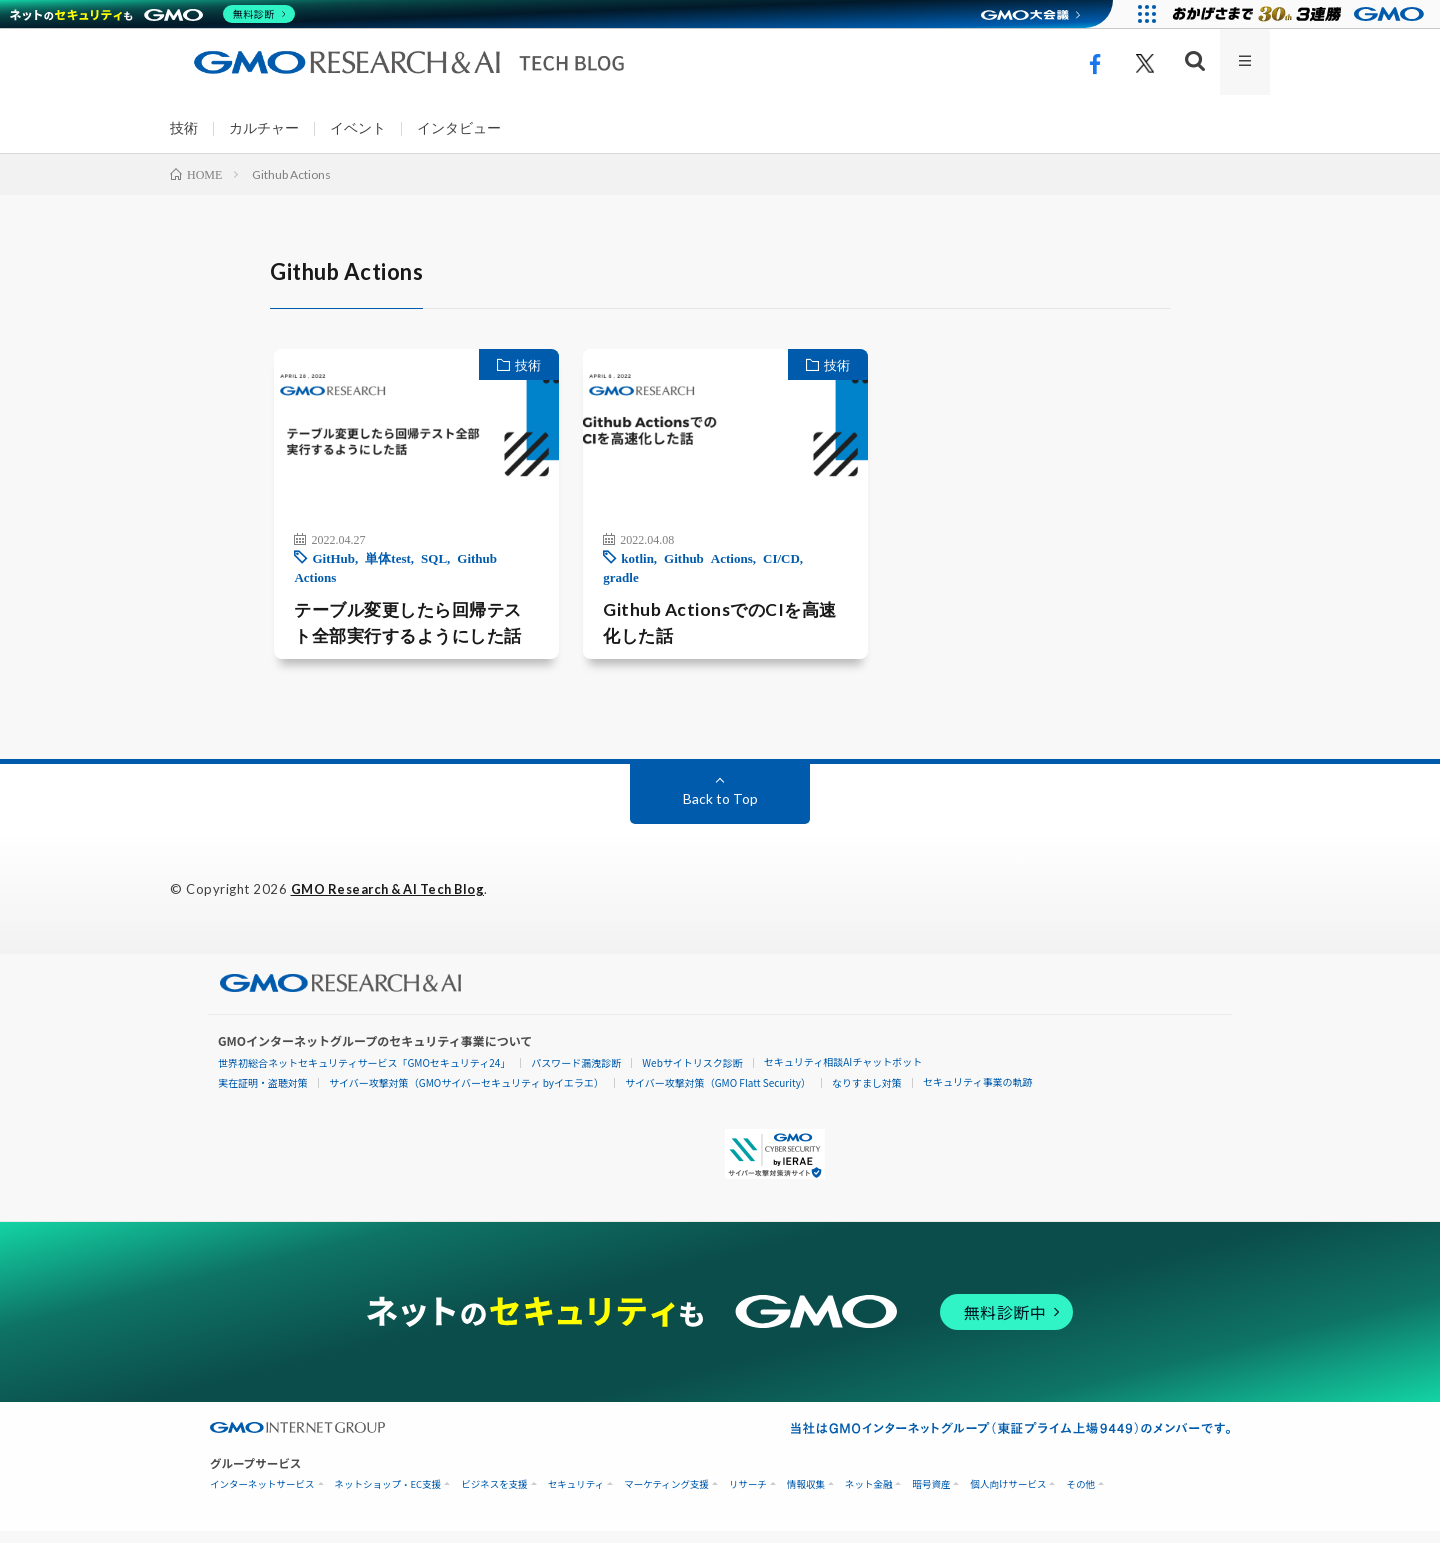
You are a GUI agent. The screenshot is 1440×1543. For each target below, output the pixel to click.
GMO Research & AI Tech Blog (393, 901)
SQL (421, 567)
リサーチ (748, 1496)
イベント (358, 128)
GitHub (320, 567)
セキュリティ (576, 1496)
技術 (184, 128)
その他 (1080, 1496)
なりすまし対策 (867, 1094)
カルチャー (264, 128)
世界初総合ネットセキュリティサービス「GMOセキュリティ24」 (364, 1074)
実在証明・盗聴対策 (263, 1094)
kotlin (632, 567)
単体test (375, 567)
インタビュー (459, 128)
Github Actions (703, 567)
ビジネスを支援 (494, 1496)
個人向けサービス (1008, 1496)
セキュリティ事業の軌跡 (977, 1093)
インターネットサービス (262, 1496)
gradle (822, 567)
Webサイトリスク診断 (692, 1074)
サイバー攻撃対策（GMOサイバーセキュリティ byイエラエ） (466, 1094)
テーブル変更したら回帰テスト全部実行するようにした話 (401, 633)
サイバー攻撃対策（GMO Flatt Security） (718, 1094)
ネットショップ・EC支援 (388, 1496)
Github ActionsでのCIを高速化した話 (718, 613)
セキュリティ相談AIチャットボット (843, 1073)
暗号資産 (931, 1496)
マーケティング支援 (666, 1496)
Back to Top (720, 810)
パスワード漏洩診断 (576, 1074)
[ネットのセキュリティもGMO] (153, 14)
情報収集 (806, 1496)
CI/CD (776, 567)
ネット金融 (869, 1496)
